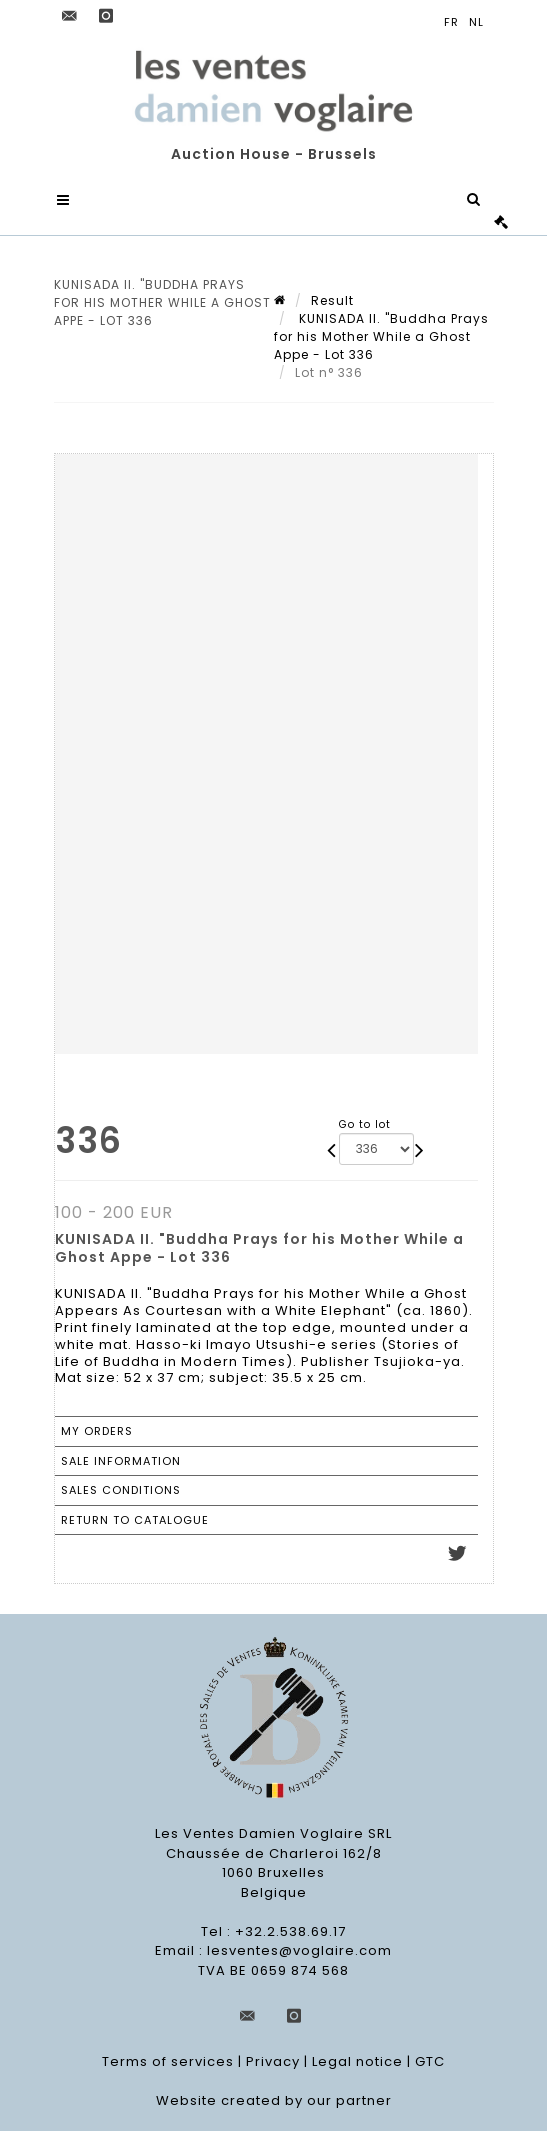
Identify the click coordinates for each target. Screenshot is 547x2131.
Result (332, 300)
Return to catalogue (135, 1520)
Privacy (273, 2062)
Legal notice (357, 2062)
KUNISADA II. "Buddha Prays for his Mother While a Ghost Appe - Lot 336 (381, 336)
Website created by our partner (274, 2101)
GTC (430, 2062)
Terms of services (168, 2062)
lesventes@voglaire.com (299, 1951)
